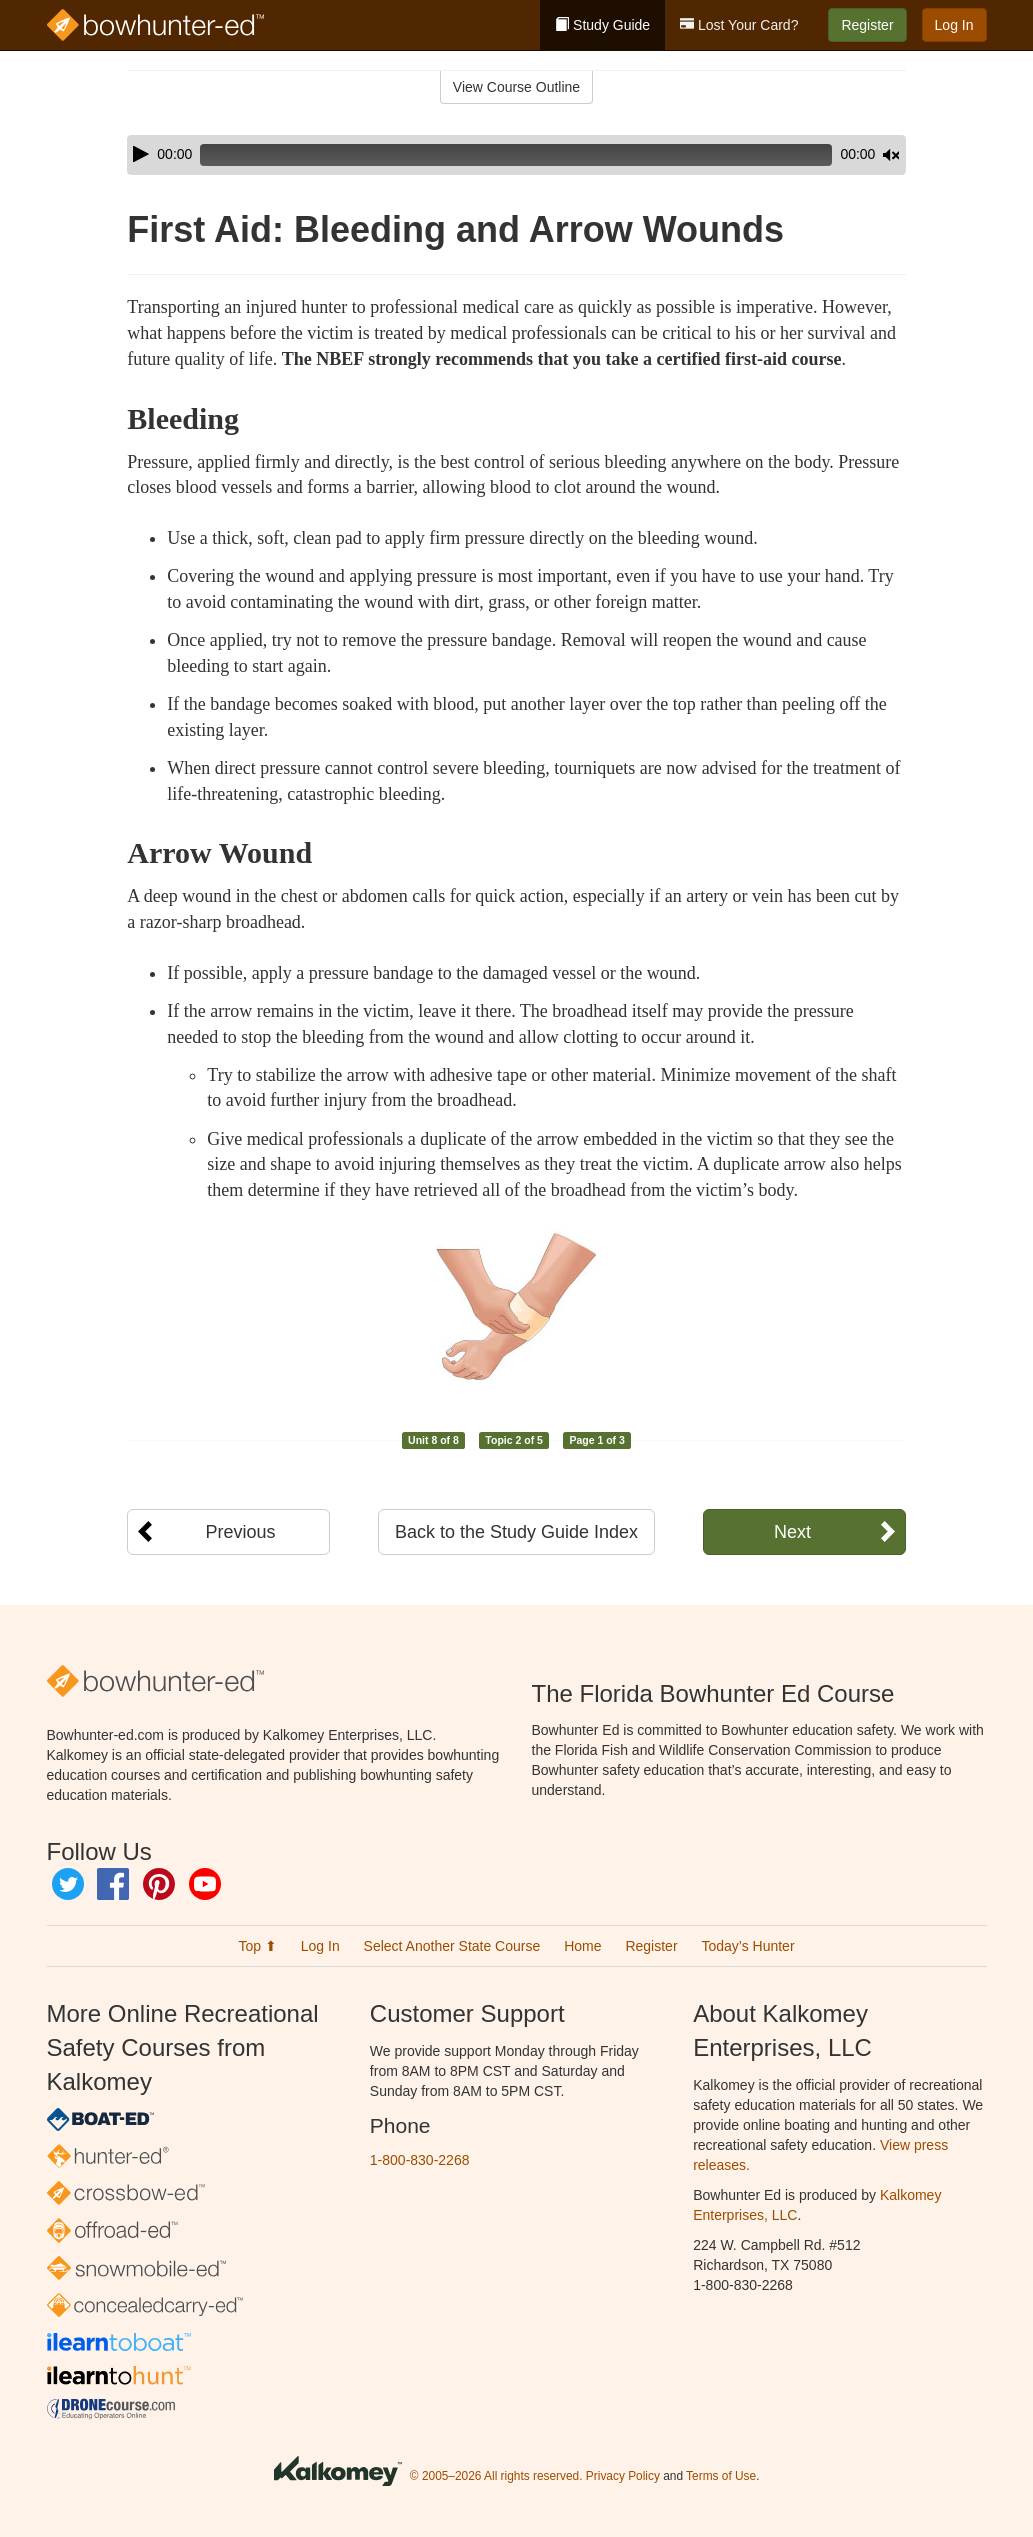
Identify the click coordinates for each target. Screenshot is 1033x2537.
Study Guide (602, 25)
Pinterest (159, 1884)
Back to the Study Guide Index (516, 1532)
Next (792, 1532)
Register (867, 25)
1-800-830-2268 (420, 2160)
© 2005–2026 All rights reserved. (496, 2476)
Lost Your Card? (739, 25)
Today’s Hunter (747, 1946)
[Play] (141, 154)
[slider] (488, 155)
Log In (954, 25)
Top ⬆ (257, 1946)
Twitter (68, 1884)
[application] (516, 155)
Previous (240, 1532)
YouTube (205, 1884)
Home (582, 1946)
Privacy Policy (623, 2476)
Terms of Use (721, 2476)
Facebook (113, 1884)
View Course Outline (516, 87)
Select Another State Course (452, 1946)
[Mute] (835, 155)
